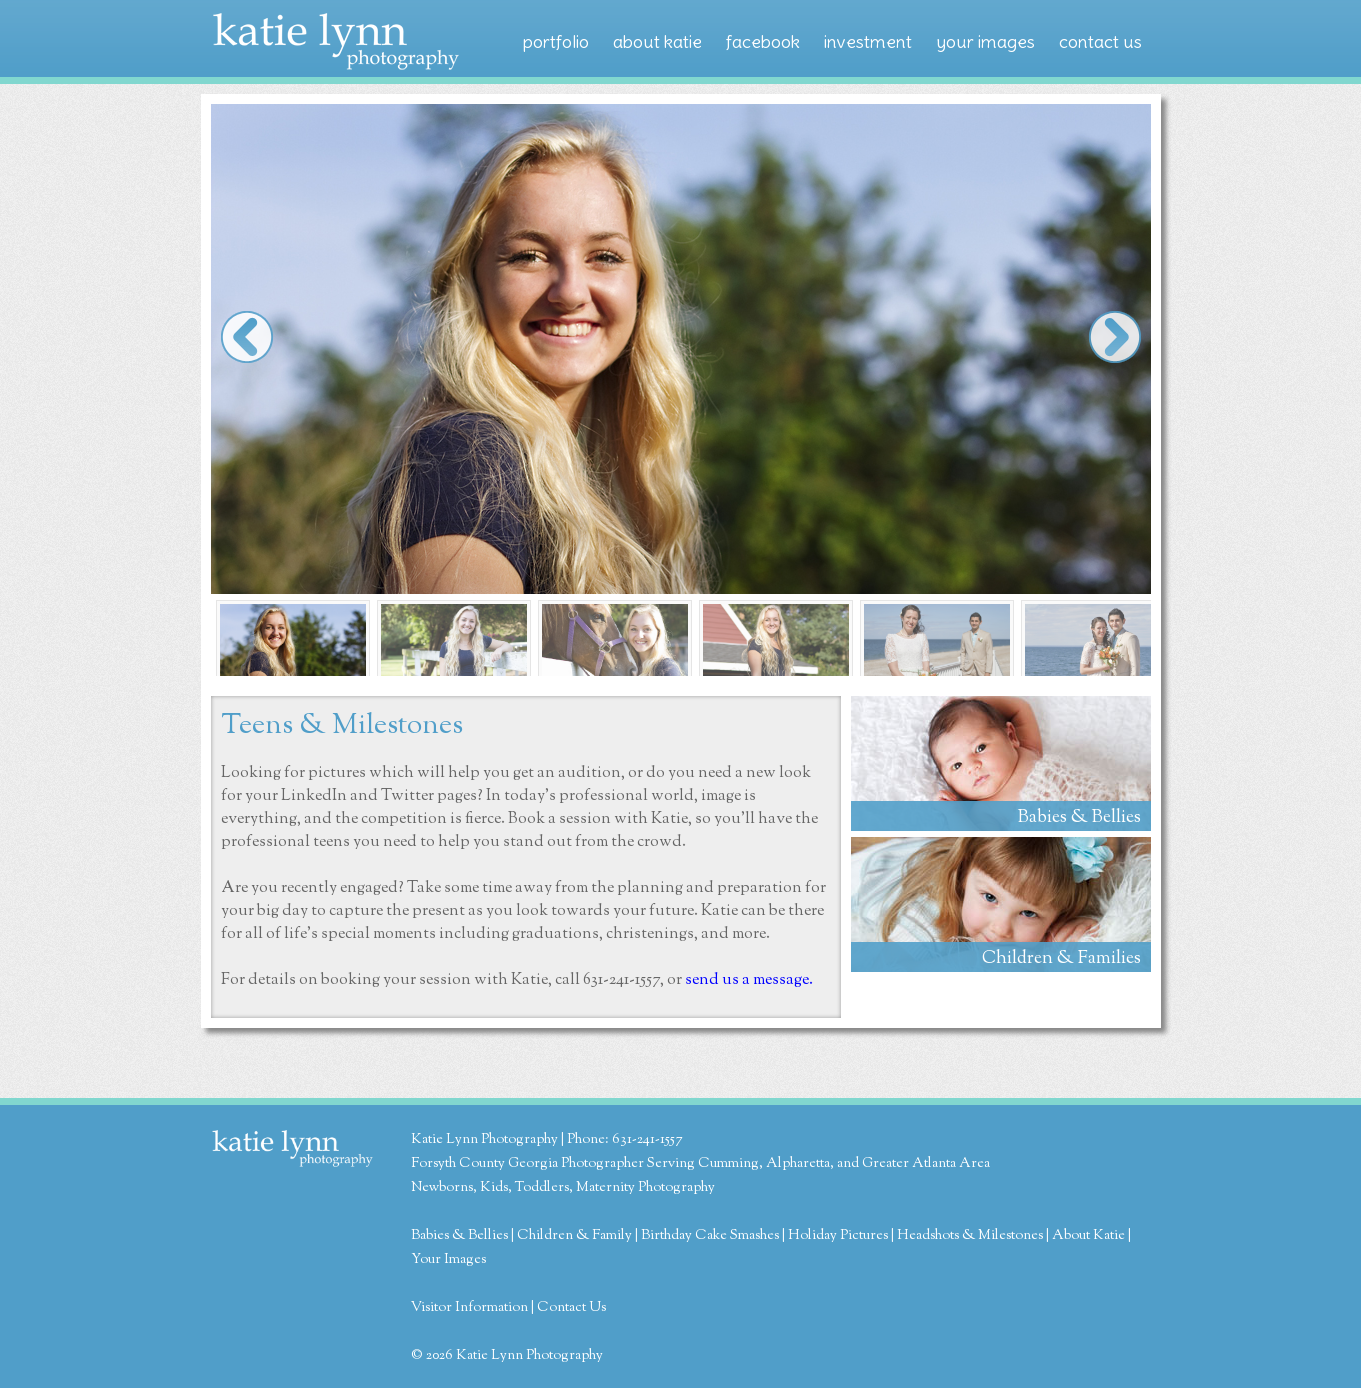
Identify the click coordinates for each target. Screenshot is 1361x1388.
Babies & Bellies (459, 1236)
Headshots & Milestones (970, 1236)
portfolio (556, 41)
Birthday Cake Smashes (710, 1236)
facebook (763, 41)
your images (985, 41)
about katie (657, 41)
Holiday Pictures (838, 1236)
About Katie (1088, 1236)
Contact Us (571, 1308)
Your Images (448, 1260)
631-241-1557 (621, 980)
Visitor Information (469, 1308)
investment (868, 41)
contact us (1100, 41)
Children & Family (574, 1236)
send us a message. (749, 980)
